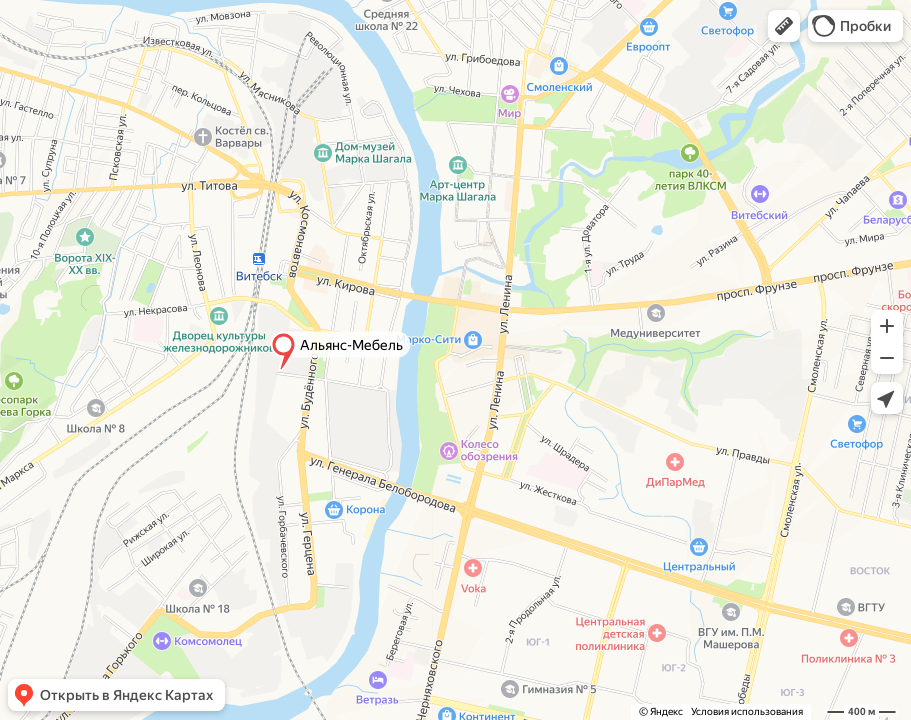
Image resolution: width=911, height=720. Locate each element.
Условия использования (747, 711)
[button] (784, 26)
